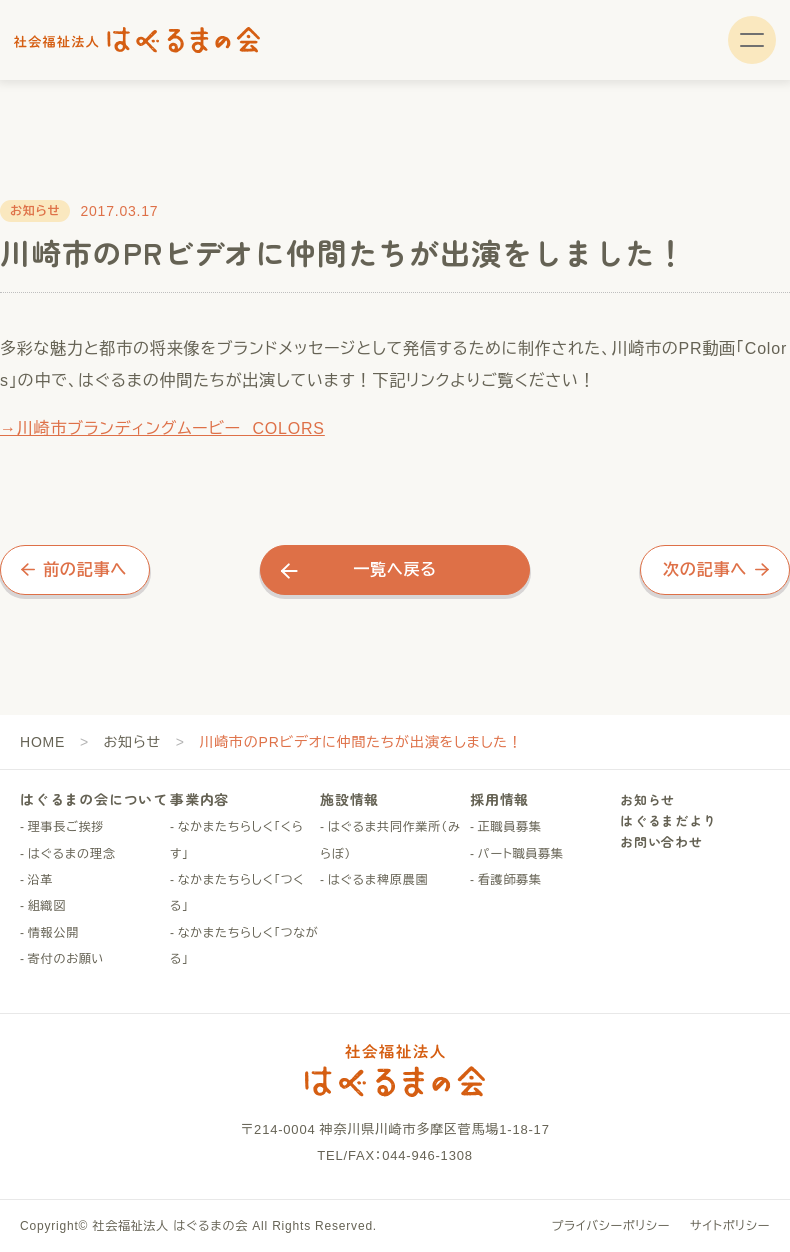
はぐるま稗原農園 (378, 880)
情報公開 (53, 933)
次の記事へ (705, 569)
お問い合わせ (661, 841)
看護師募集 (510, 880)
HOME (42, 742)
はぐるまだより (668, 820)
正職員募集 (510, 827)
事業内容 (199, 799)
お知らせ (132, 742)
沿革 (41, 880)
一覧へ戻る (395, 569)
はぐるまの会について (94, 799)
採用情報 (499, 799)
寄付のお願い (66, 959)
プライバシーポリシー (610, 1226)
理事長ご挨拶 (66, 827)
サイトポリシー (730, 1226)
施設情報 (349, 799)
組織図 (47, 906)
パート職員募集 (521, 854)
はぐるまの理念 (72, 854)
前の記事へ (85, 569)
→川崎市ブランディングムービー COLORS (162, 428)
